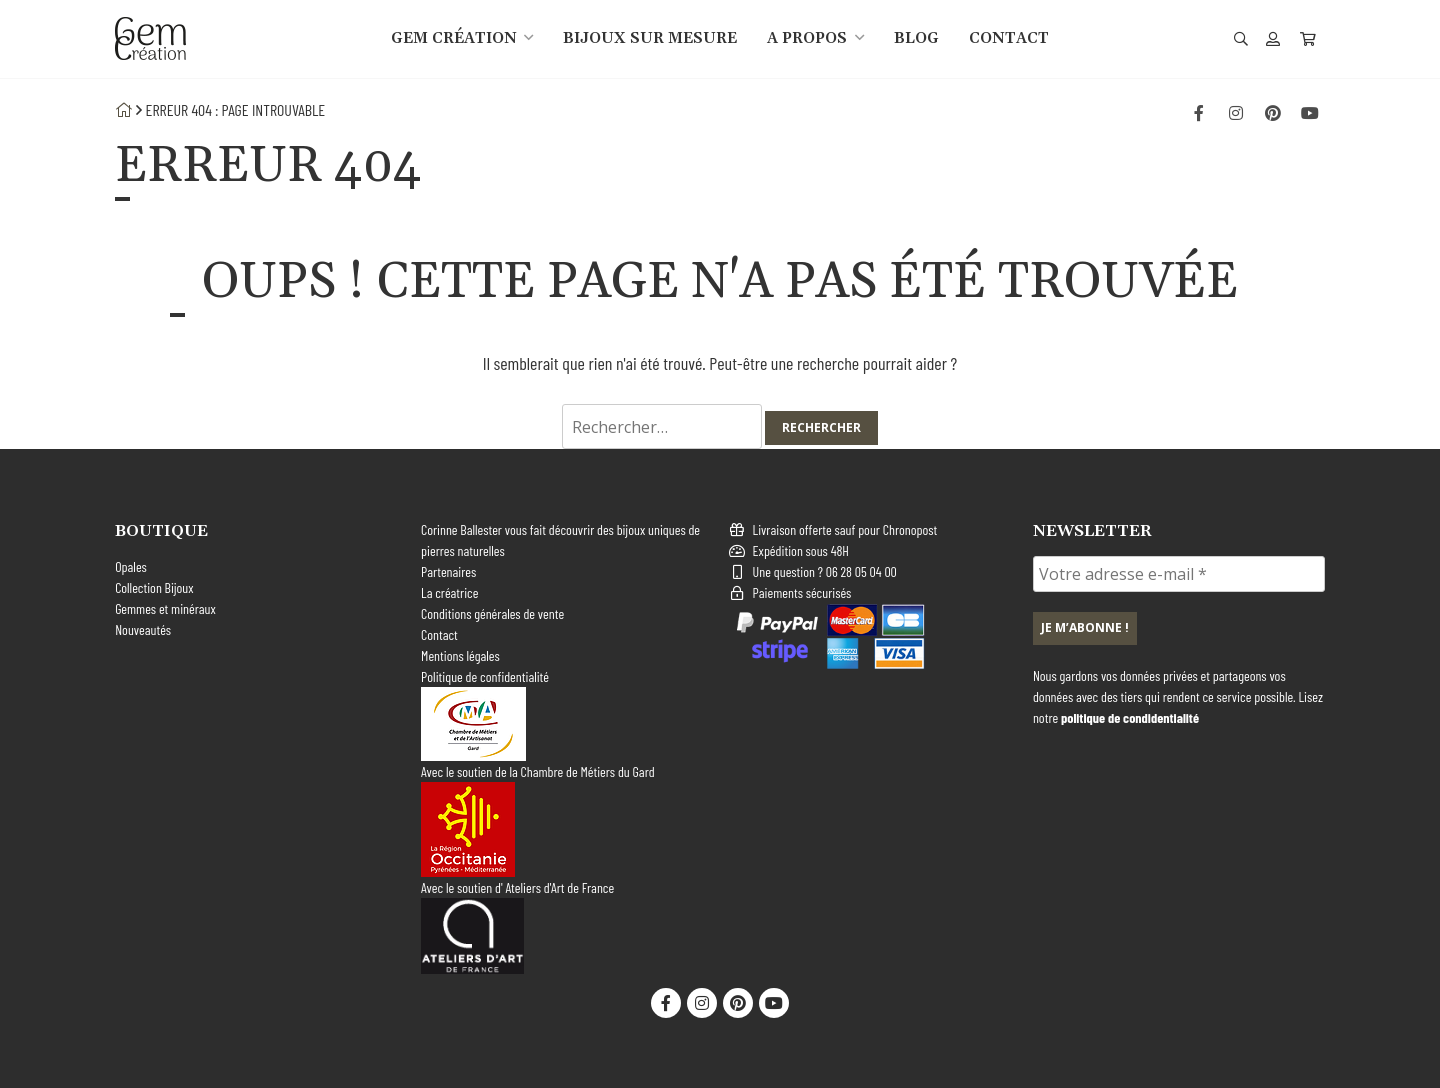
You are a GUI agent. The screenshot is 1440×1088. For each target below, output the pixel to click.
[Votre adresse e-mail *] (1179, 574)
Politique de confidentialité (485, 676)
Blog (916, 38)
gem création (454, 38)
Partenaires (448, 571)
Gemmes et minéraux (165, 608)
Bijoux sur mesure (650, 38)
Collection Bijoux (154, 587)
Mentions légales (460, 655)
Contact (1009, 38)
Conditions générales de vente (492, 613)
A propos (807, 38)
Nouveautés (143, 629)
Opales (131, 566)
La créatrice (449, 592)
